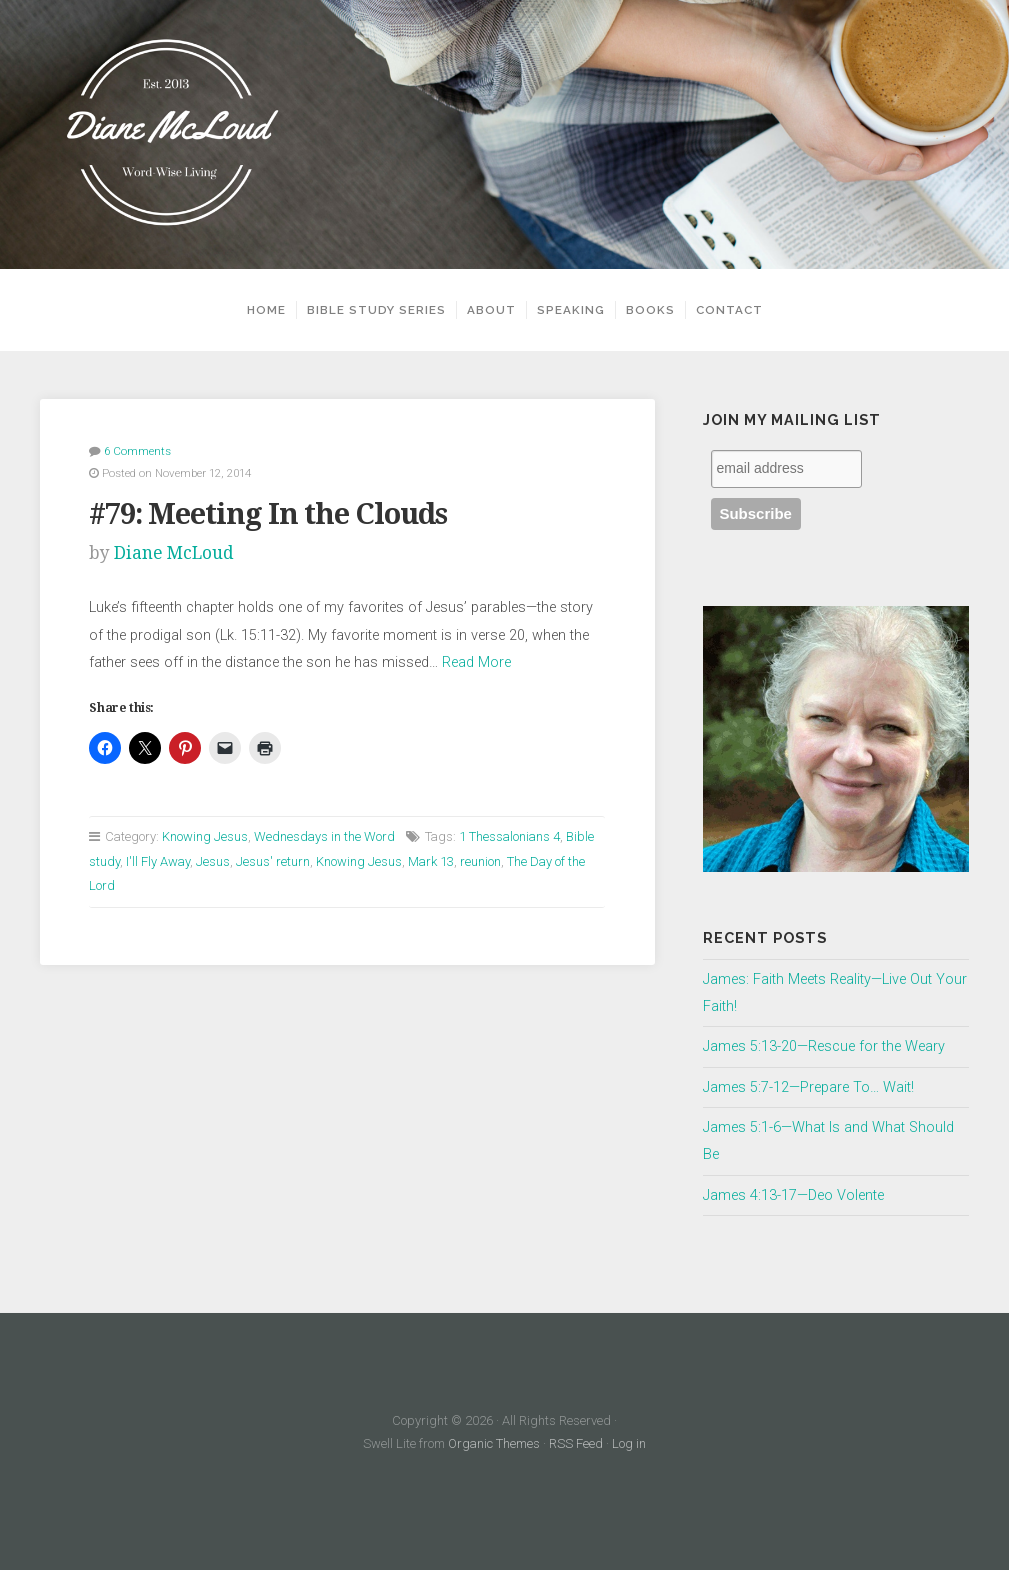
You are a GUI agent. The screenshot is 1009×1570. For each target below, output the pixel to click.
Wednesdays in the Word (324, 836)
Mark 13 (431, 861)
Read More (476, 662)
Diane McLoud (174, 553)
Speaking (571, 310)
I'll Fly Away (158, 861)
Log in (629, 1443)
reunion (480, 861)
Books (650, 310)
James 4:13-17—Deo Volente (793, 1195)
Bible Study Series (376, 310)
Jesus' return (273, 861)
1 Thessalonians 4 (509, 836)
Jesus (213, 861)
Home (266, 310)
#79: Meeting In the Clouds (268, 514)
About (491, 310)
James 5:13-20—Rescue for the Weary (824, 1046)
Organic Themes (494, 1443)
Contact (729, 310)
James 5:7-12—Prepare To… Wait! (808, 1087)
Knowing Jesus (205, 836)
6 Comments (137, 451)
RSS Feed (576, 1443)
